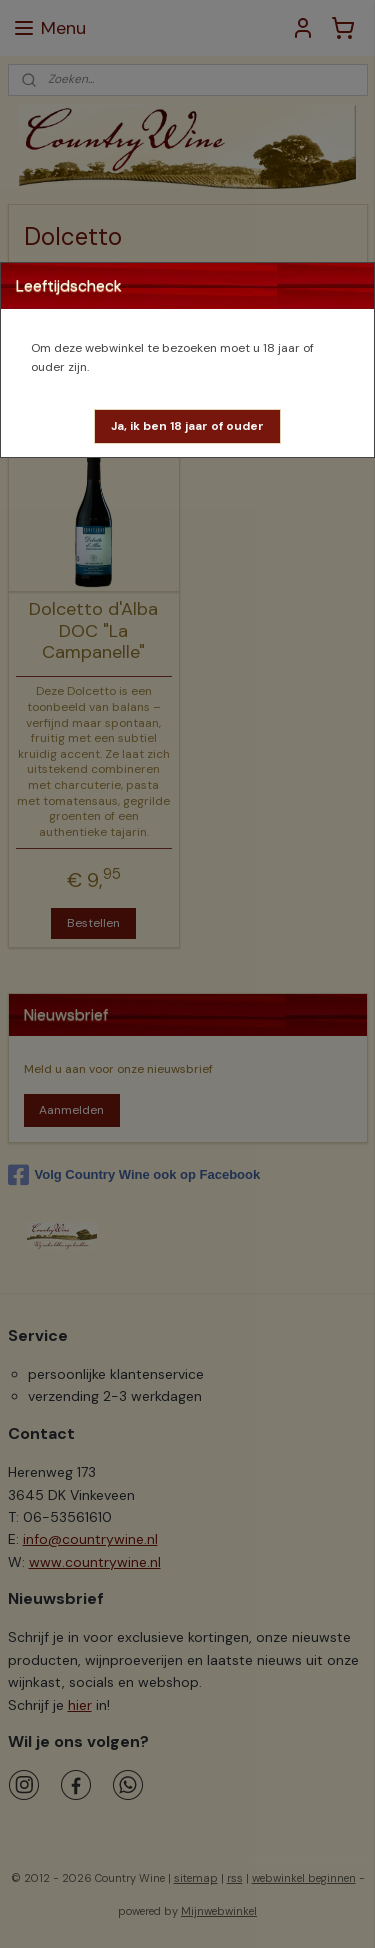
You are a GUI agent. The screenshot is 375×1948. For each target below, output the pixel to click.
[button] (187, 426)
